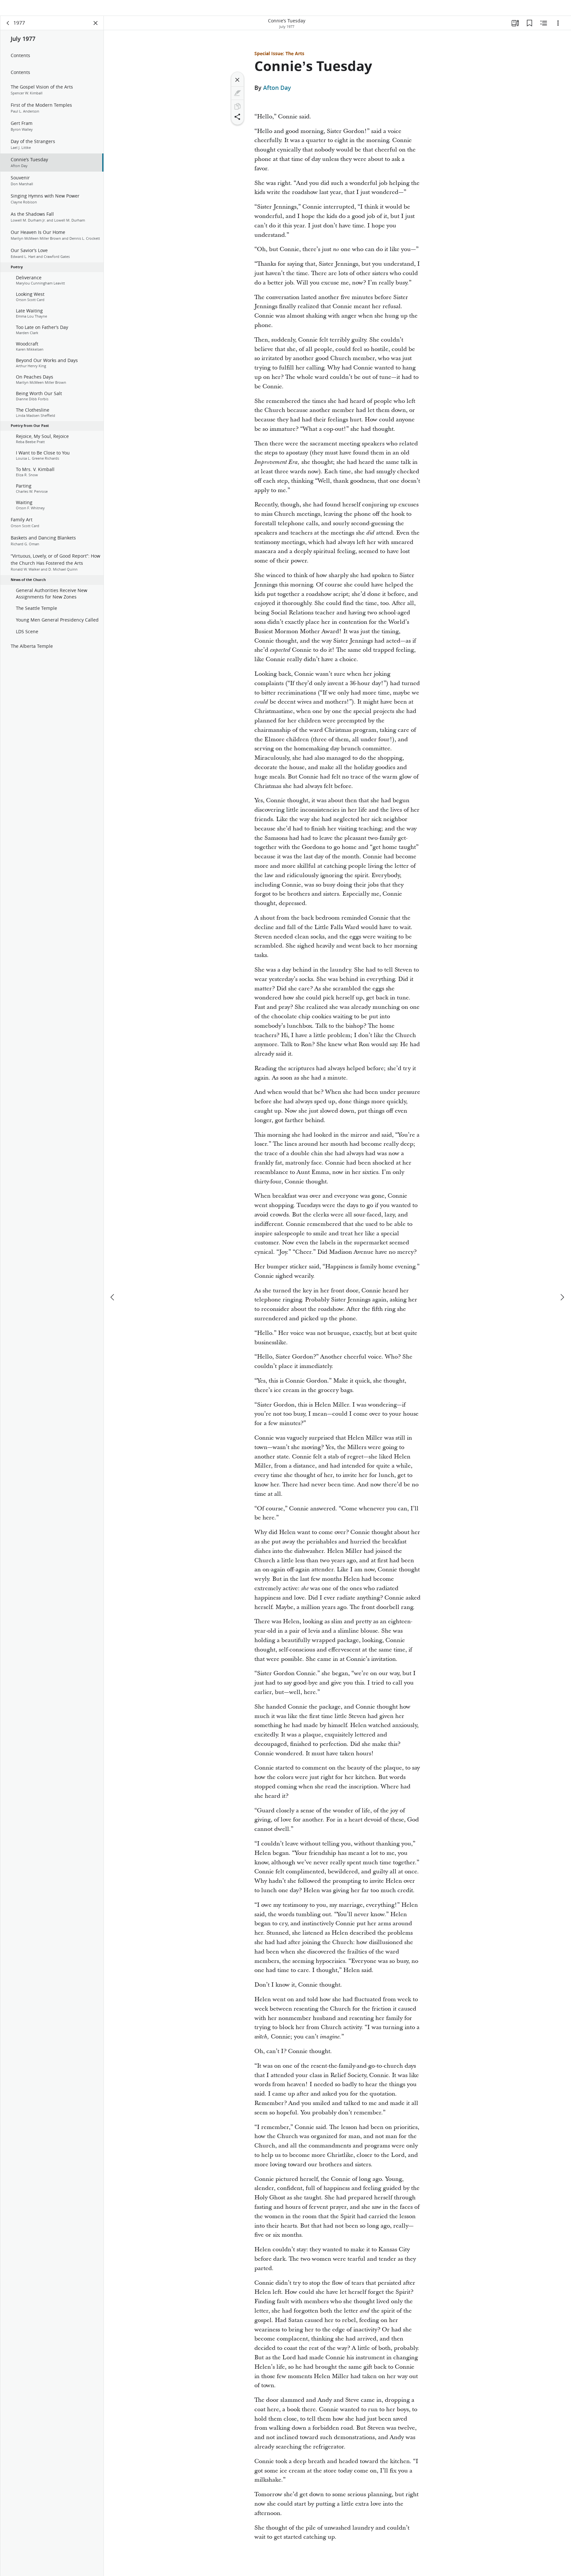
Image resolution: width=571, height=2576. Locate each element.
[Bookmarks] (529, 31)
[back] (8, 31)
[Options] (558, 31)
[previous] (112, 1294)
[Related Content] (543, 31)
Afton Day (277, 95)
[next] (561, 1294)
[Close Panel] (96, 31)
